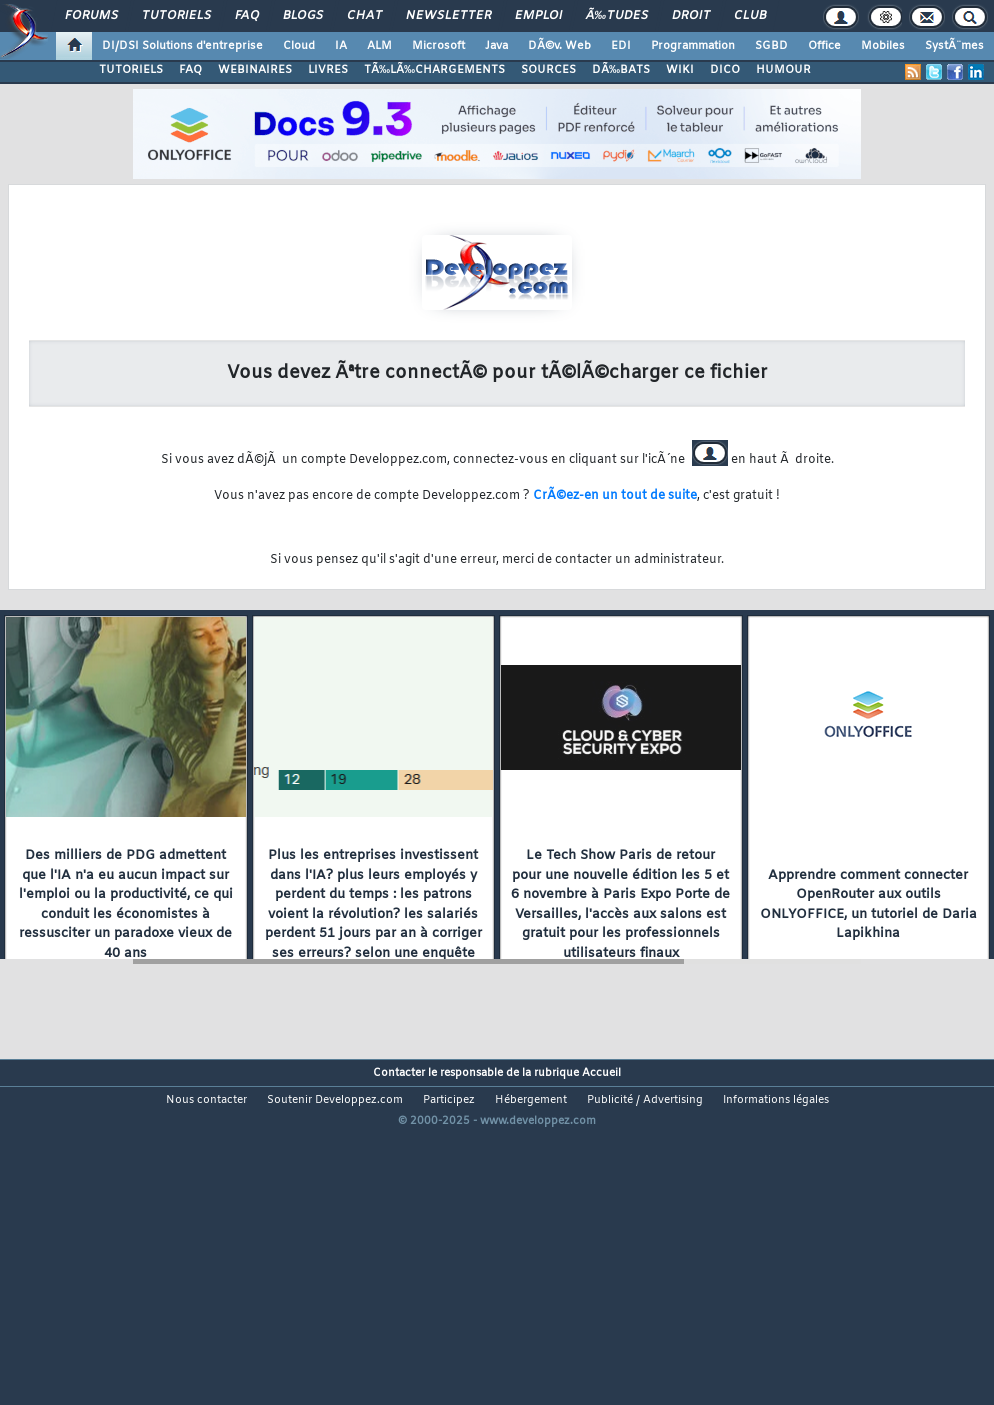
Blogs (303, 16)
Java (496, 46)
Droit (691, 16)
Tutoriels (176, 16)
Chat (364, 16)
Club (750, 16)
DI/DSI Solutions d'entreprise (182, 46)
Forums (91, 16)
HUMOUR (783, 70)
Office (824, 46)
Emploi (538, 16)
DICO (725, 70)
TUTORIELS (131, 70)
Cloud (299, 46)
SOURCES (548, 70)
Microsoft (438, 46)
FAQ (247, 16)
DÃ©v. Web (559, 46)
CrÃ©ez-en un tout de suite (615, 496)
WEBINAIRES (255, 70)
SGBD (771, 46)
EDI (621, 46)
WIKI (680, 70)
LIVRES (328, 70)
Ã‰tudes (617, 16)
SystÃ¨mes (954, 46)
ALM (379, 46)
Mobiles (883, 46)
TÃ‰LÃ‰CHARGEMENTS (434, 70)
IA (341, 46)
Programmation (693, 46)
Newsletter (448, 16)
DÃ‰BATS (621, 70)
